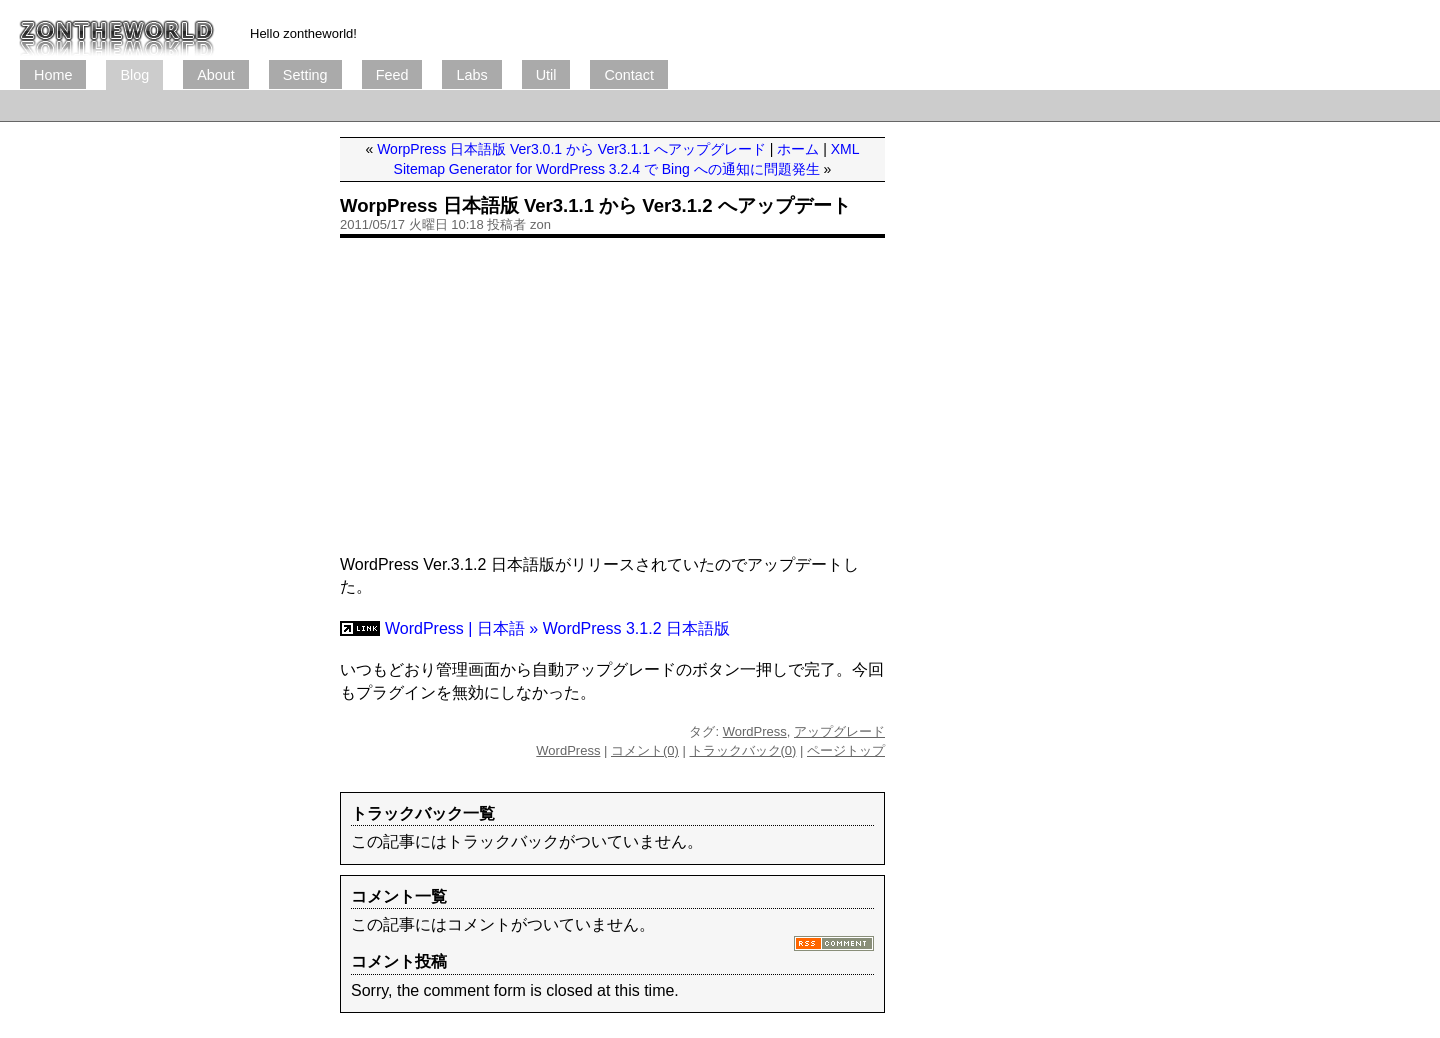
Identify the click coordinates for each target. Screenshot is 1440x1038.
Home (53, 75)
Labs (471, 75)
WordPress (755, 731)
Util (546, 75)
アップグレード (839, 731)
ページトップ (846, 750)
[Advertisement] (384, 105)
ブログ (117, 30)
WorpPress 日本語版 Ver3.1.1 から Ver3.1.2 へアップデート (595, 205)
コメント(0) (645, 750)
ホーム (798, 149)
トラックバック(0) (743, 750)
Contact (629, 75)
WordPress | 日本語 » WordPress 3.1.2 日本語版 (557, 628)
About (216, 75)
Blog (134, 75)
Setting (305, 75)
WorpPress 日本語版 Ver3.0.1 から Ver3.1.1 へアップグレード (571, 149)
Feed (392, 75)
